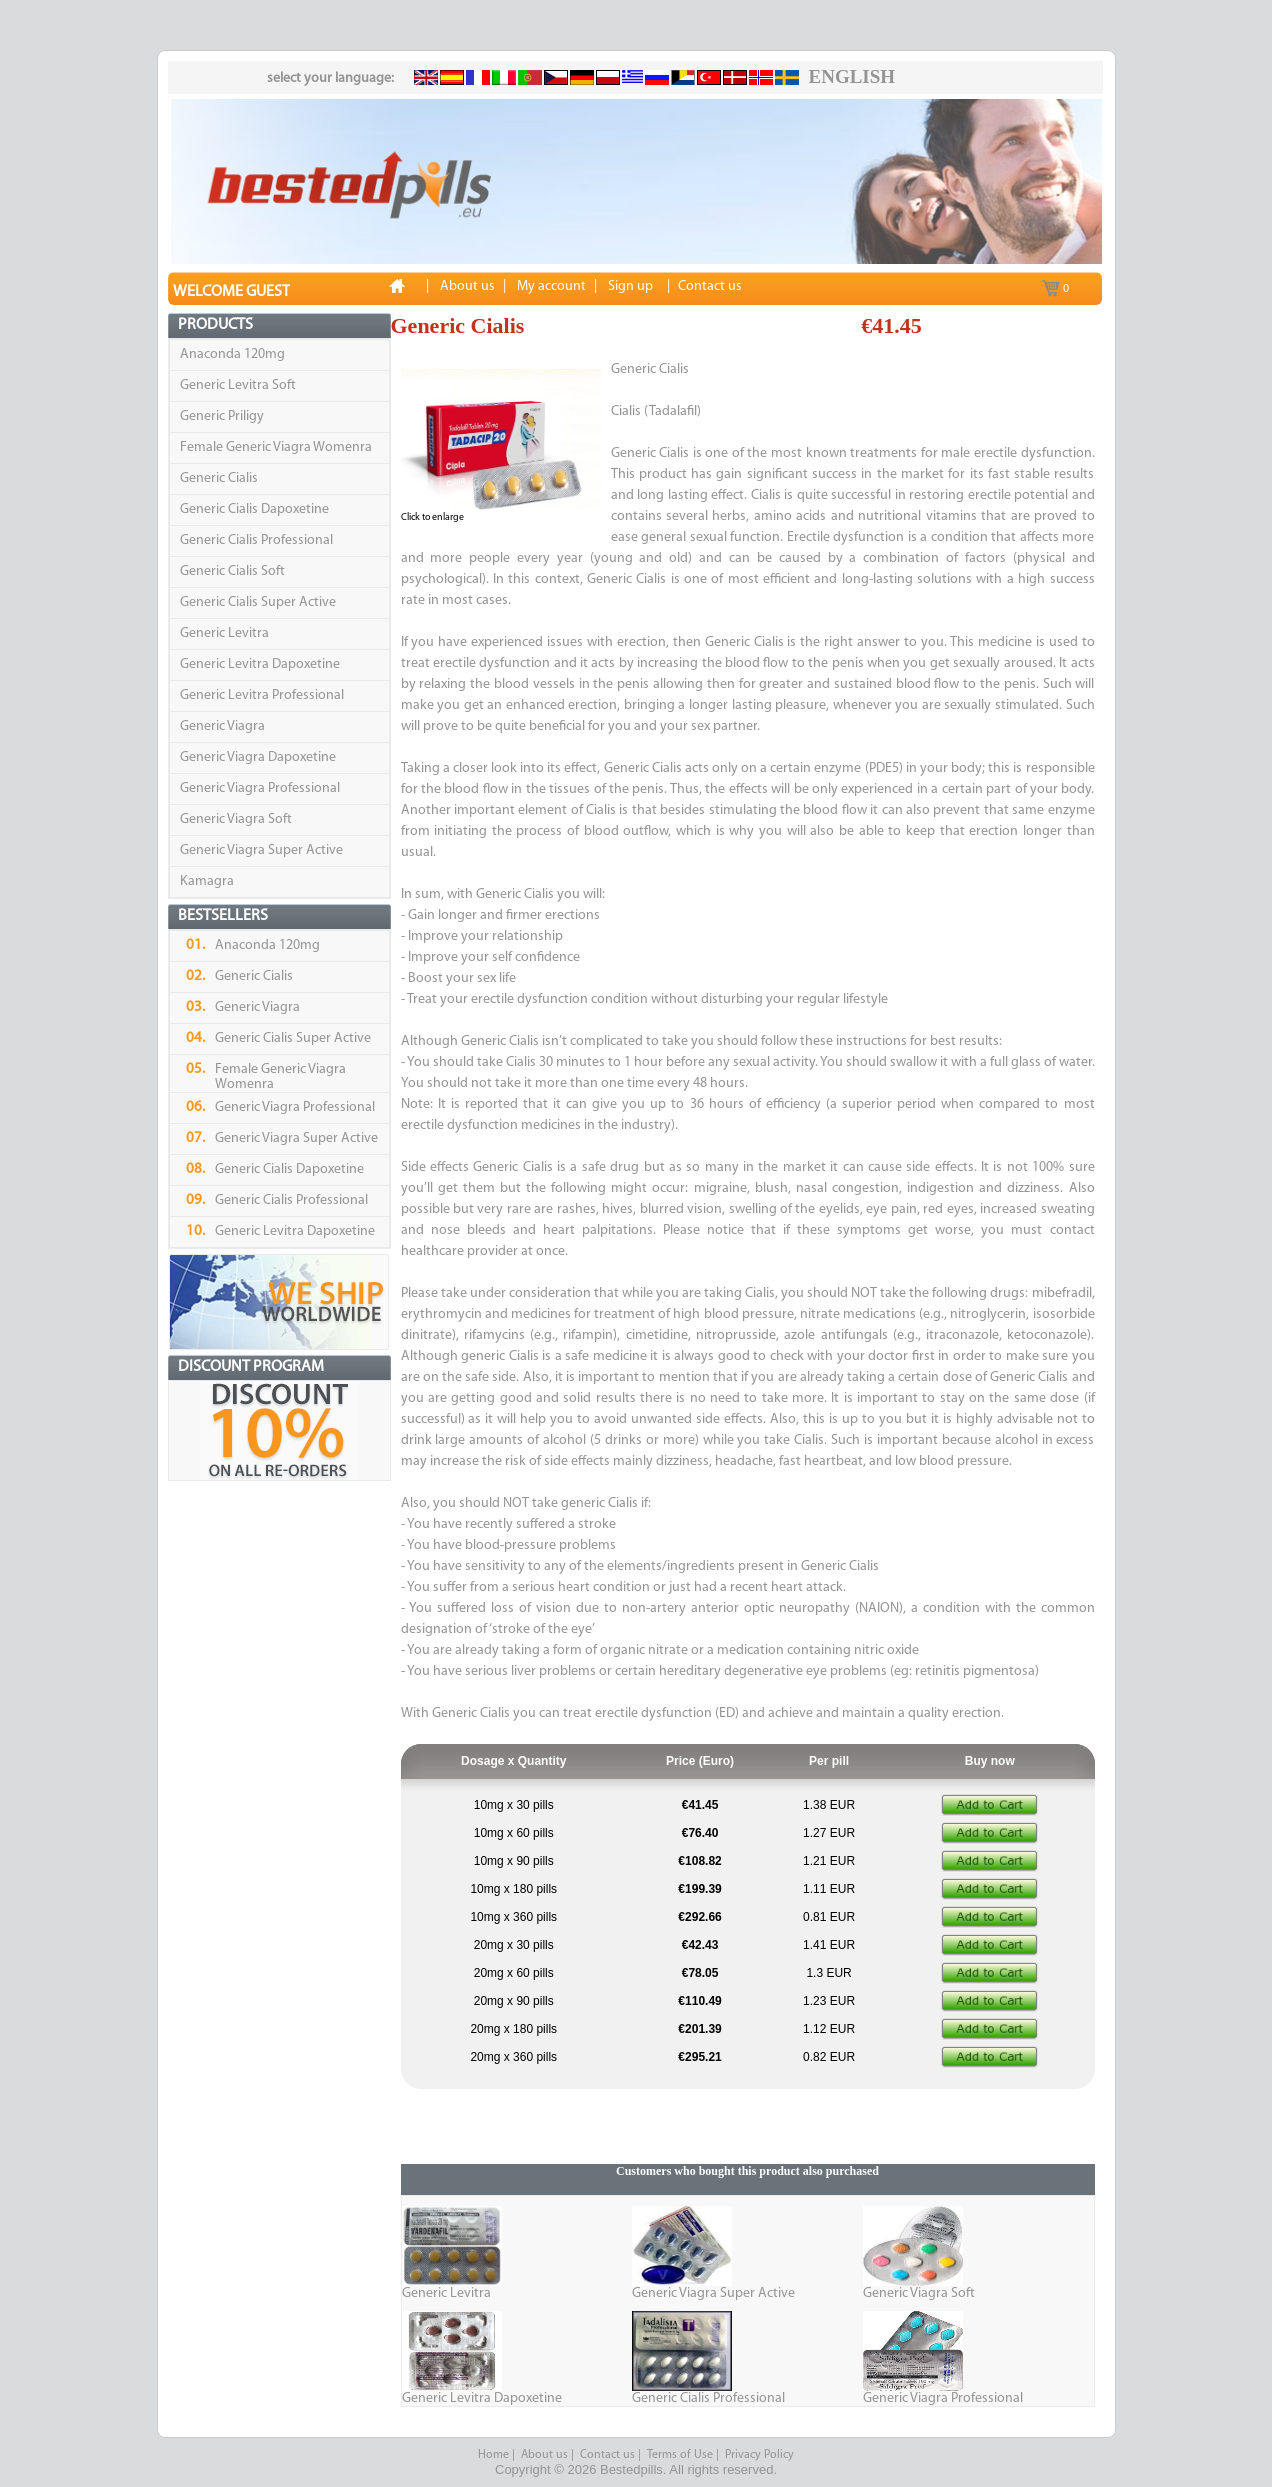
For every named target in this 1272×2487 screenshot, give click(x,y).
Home (493, 2455)
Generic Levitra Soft (238, 385)
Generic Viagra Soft (236, 819)
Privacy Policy (759, 2455)
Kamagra (207, 881)
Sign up (630, 286)
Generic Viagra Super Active (261, 850)
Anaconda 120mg (232, 354)
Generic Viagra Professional (260, 788)
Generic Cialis (219, 478)
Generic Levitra (224, 633)
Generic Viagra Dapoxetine (258, 757)
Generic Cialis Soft (232, 571)
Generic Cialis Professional (256, 540)
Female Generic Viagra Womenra (276, 447)
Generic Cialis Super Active (258, 602)
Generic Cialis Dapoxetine (254, 509)
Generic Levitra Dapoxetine (260, 664)
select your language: (330, 78)
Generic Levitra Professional (262, 695)
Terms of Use (680, 2455)
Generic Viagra (222, 726)
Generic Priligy (222, 416)
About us (544, 2455)
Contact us (607, 2455)
